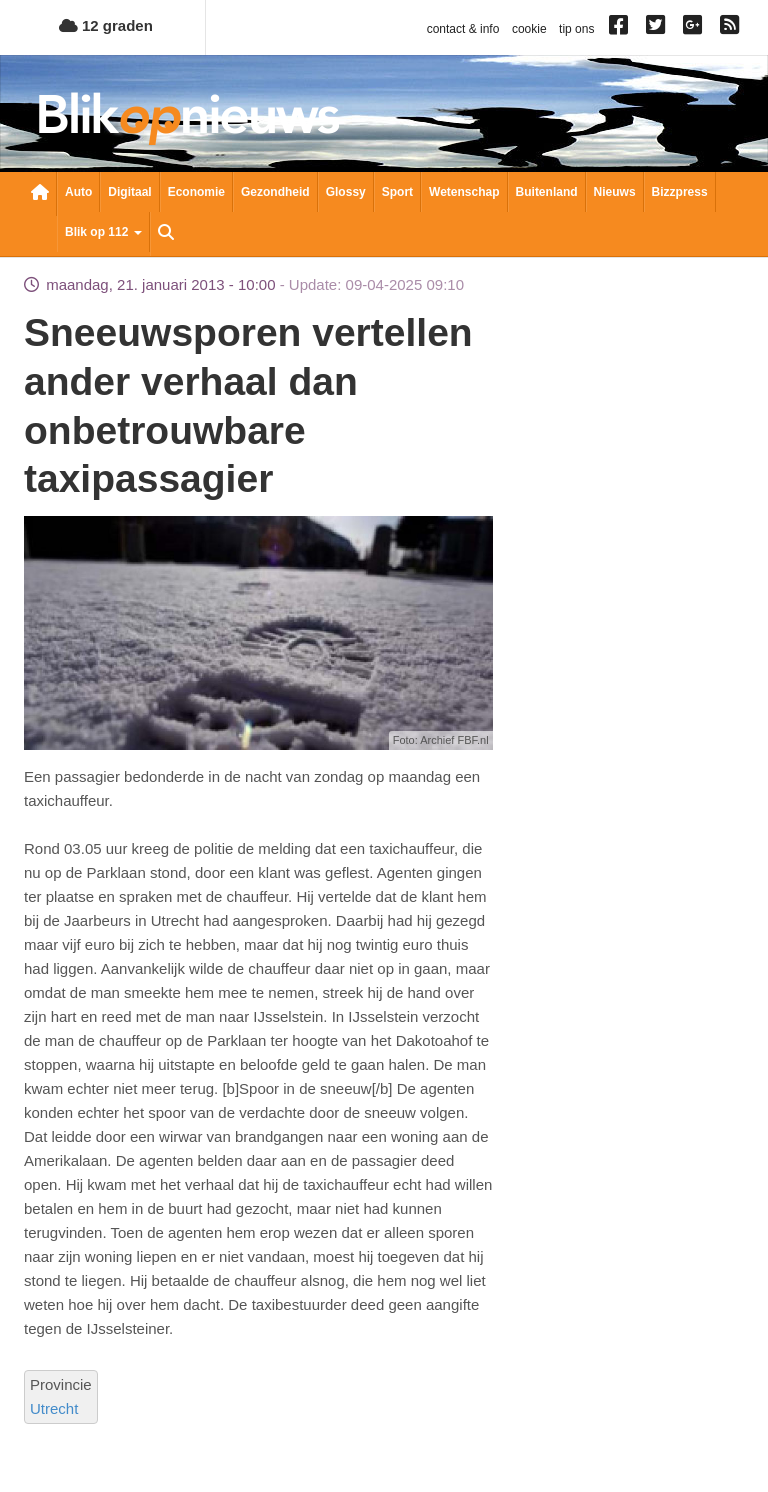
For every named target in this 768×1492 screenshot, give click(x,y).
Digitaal (129, 192)
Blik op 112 (103, 232)
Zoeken (166, 234)
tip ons (576, 29)
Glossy (346, 192)
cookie (529, 29)
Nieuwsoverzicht (40, 194)
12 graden (106, 25)
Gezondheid (275, 192)
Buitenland (547, 192)
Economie (196, 192)
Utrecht (54, 1408)
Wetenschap (464, 192)
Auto (78, 192)
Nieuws (615, 192)
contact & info (463, 29)
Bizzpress (680, 192)
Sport (397, 192)
